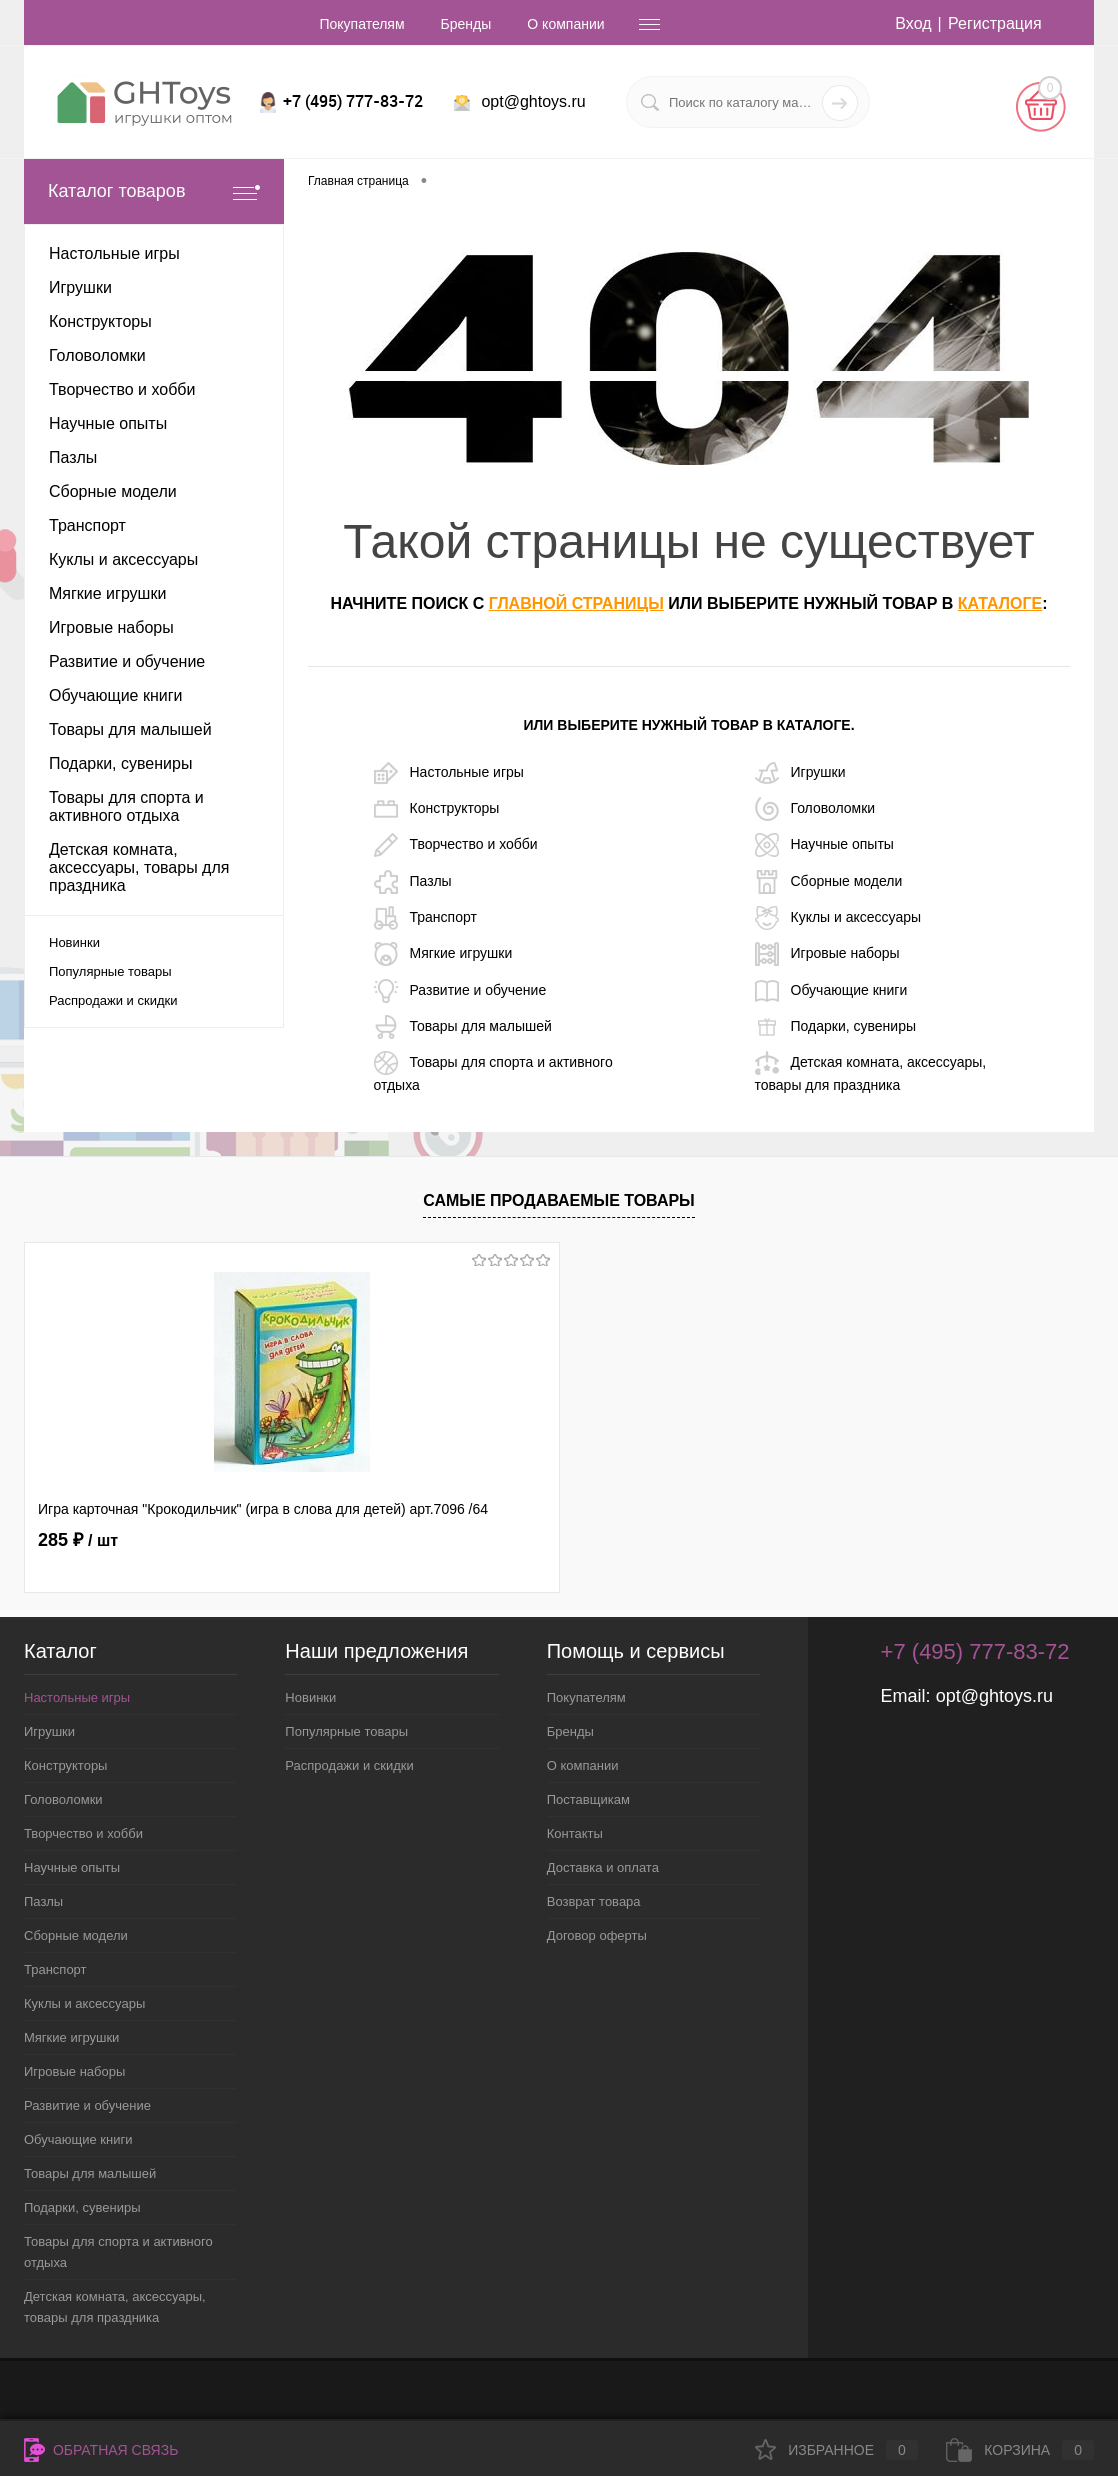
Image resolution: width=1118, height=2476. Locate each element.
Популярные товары (110, 971)
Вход (913, 23)
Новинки (74, 942)
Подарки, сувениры (835, 1027)
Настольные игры (449, 773)
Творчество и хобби (456, 845)
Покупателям (361, 24)
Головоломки (815, 809)
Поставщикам (588, 1799)
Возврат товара (594, 1901)
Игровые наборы (827, 954)
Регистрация (995, 23)
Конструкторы (437, 809)
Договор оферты (597, 1935)
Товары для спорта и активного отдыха (493, 1072)
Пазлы (413, 882)
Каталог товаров (154, 191)
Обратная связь (101, 2450)
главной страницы (576, 603)
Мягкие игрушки (443, 954)
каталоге (1000, 603)
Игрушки (800, 773)
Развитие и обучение (460, 991)
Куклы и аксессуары (838, 918)
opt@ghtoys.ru (533, 101)
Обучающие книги (831, 991)
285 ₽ (78, 1540)
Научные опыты (824, 845)
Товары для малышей (463, 1027)
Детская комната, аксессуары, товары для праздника (871, 1072)
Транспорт (425, 918)
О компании (565, 24)
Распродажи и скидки (113, 1000)
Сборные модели (829, 882)
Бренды (466, 24)
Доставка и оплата (603, 1867)
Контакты (575, 1833)
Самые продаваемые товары (559, 1200)
